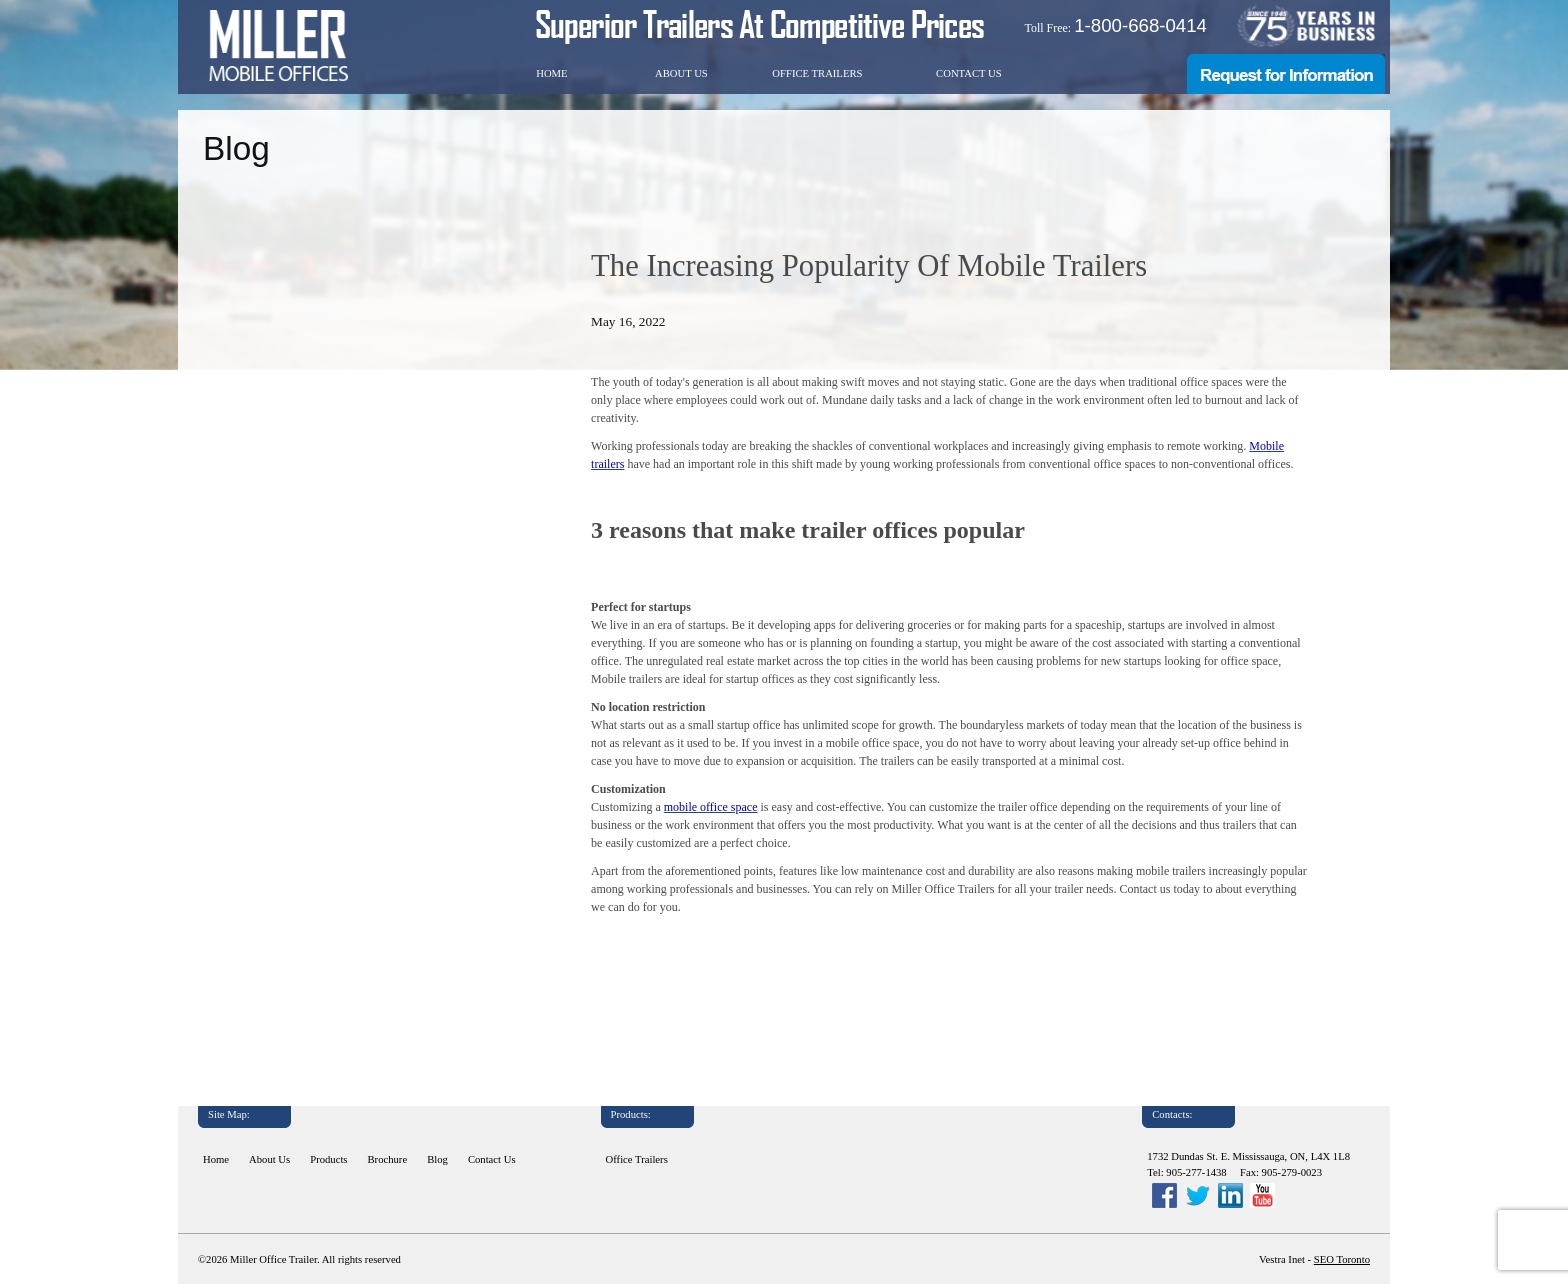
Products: (631, 1114)
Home (551, 73)
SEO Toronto (1342, 1259)
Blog (437, 1159)
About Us (681, 73)
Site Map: (229, 1114)
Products (328, 1159)
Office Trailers (817, 73)
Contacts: (1172, 1114)
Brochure (388, 1159)
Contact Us (969, 73)
